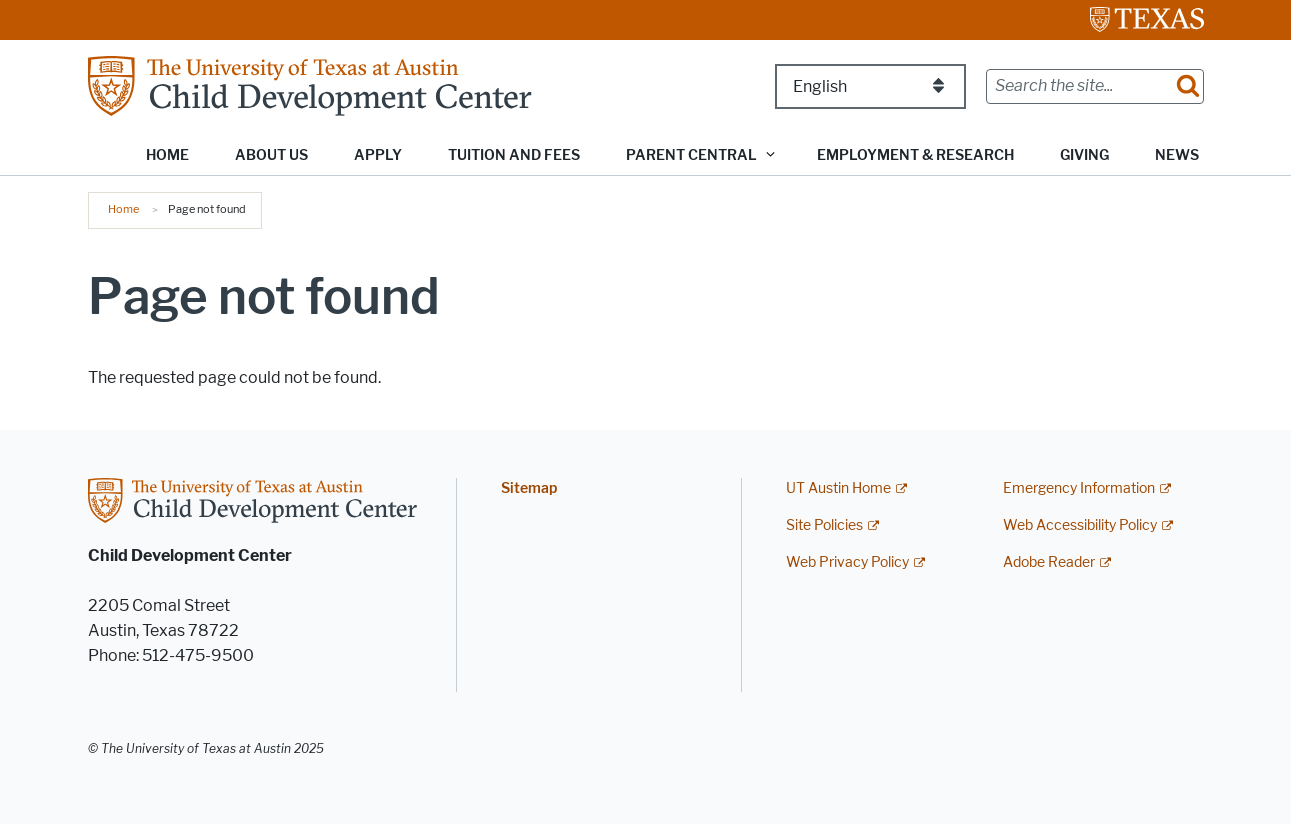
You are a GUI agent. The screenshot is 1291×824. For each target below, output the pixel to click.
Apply (378, 155)
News (1177, 155)
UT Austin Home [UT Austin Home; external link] (838, 488)
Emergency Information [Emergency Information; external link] (1079, 488)
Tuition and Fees (514, 155)
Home (167, 155)
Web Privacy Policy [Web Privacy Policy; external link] (847, 562)
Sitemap (529, 488)
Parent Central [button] (691, 155)
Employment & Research (915, 155)
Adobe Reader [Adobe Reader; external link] (1049, 562)
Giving (1084, 155)
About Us (271, 155)
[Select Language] (870, 86)
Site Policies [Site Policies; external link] (824, 525)
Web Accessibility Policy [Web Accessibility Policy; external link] (1080, 525)
